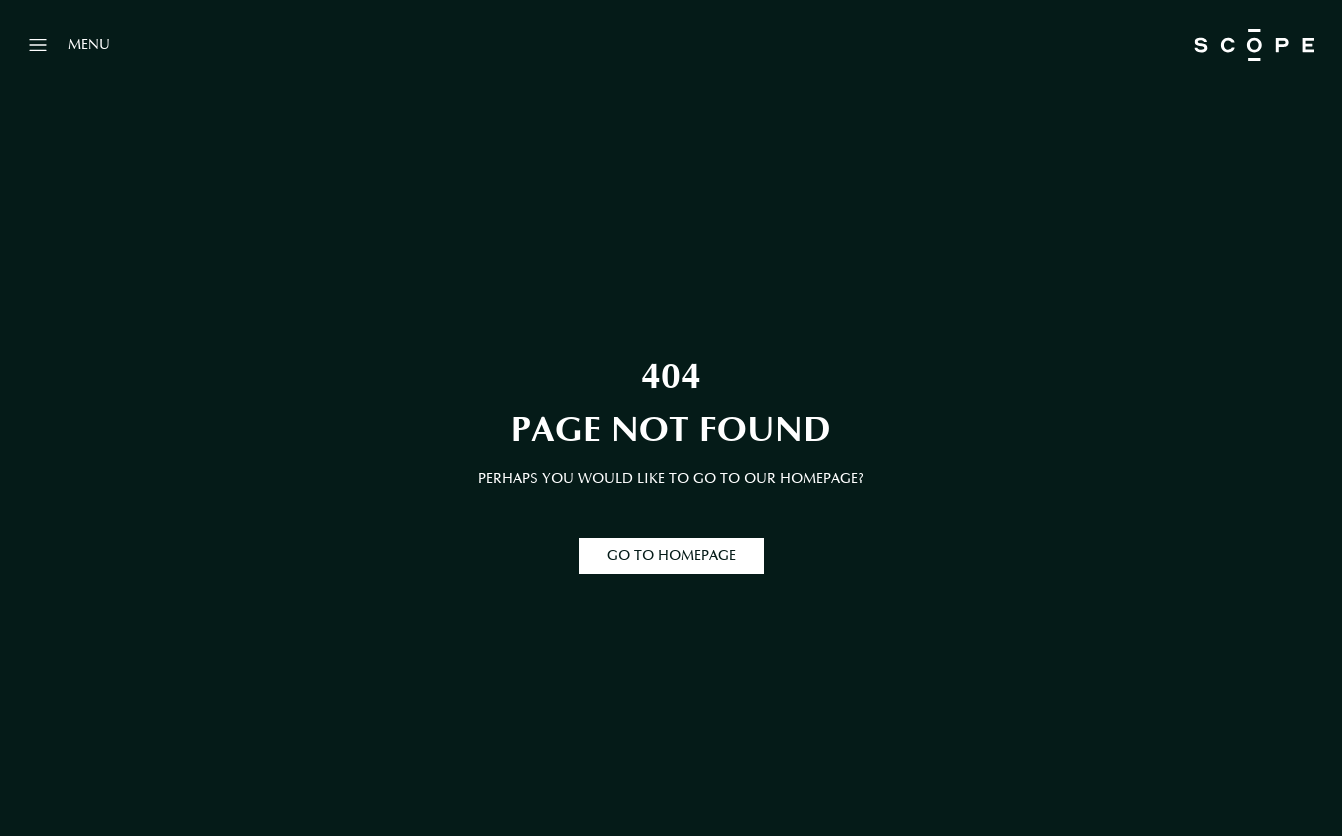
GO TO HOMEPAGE (671, 555)
